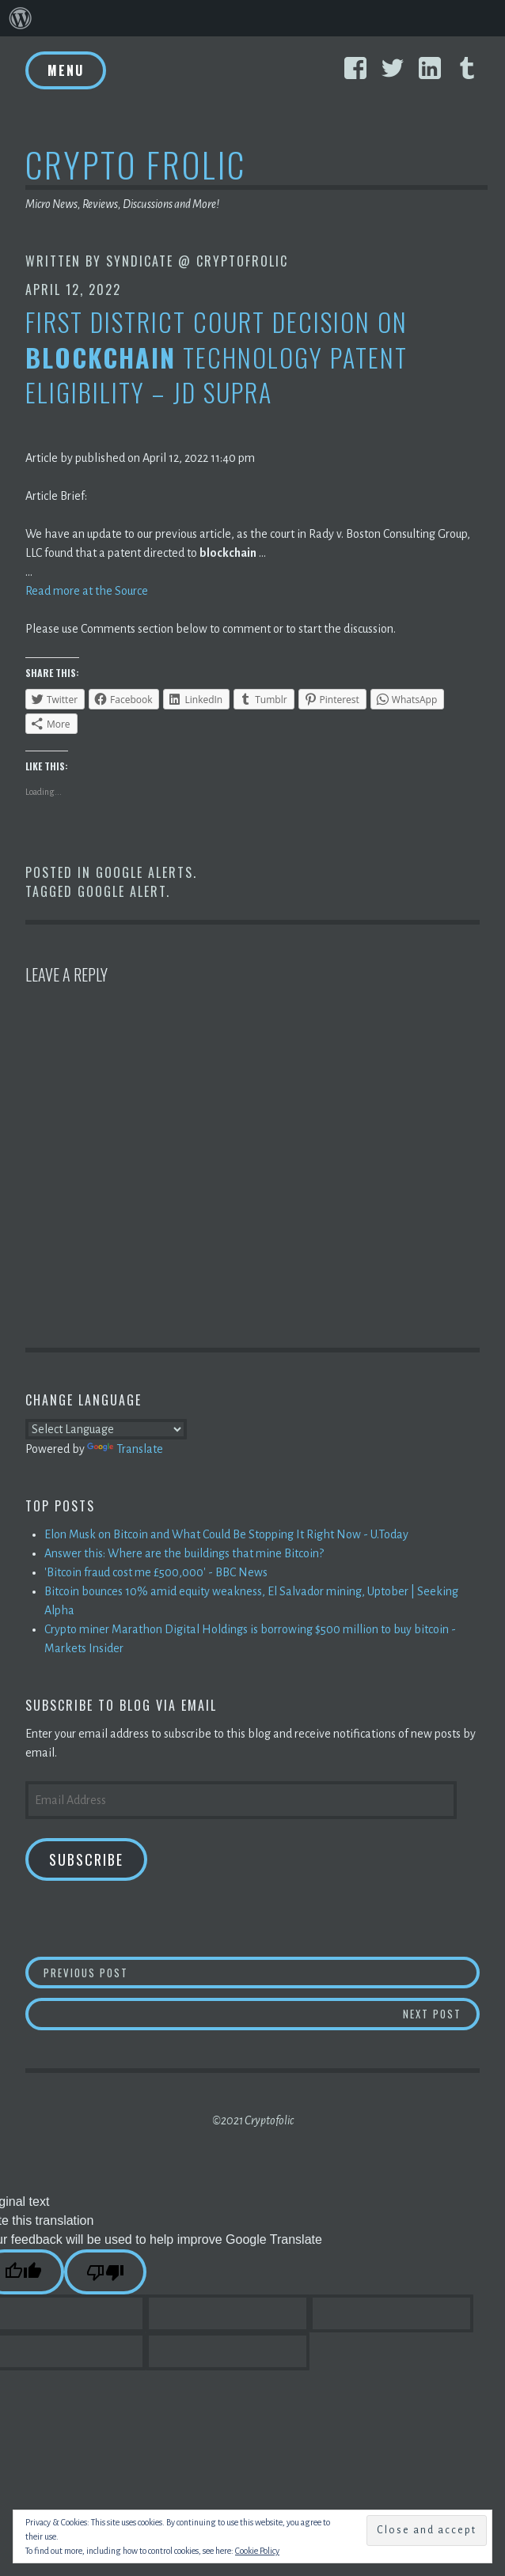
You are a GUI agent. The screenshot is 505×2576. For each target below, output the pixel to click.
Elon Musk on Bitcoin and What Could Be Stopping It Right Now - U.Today (226, 1534)
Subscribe (86, 1859)
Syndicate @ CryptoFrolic (197, 261)
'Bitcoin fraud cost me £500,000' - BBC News (156, 1572)
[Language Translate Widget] (106, 1429)
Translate (125, 1449)
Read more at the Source (86, 590)
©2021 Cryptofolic (253, 2120)
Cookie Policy (257, 2550)
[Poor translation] (105, 2271)
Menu (65, 70)
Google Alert (122, 891)
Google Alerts (144, 872)
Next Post (441, 2013)
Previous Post (262, 1972)
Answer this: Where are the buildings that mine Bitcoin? (184, 1553)
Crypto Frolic (135, 164)
